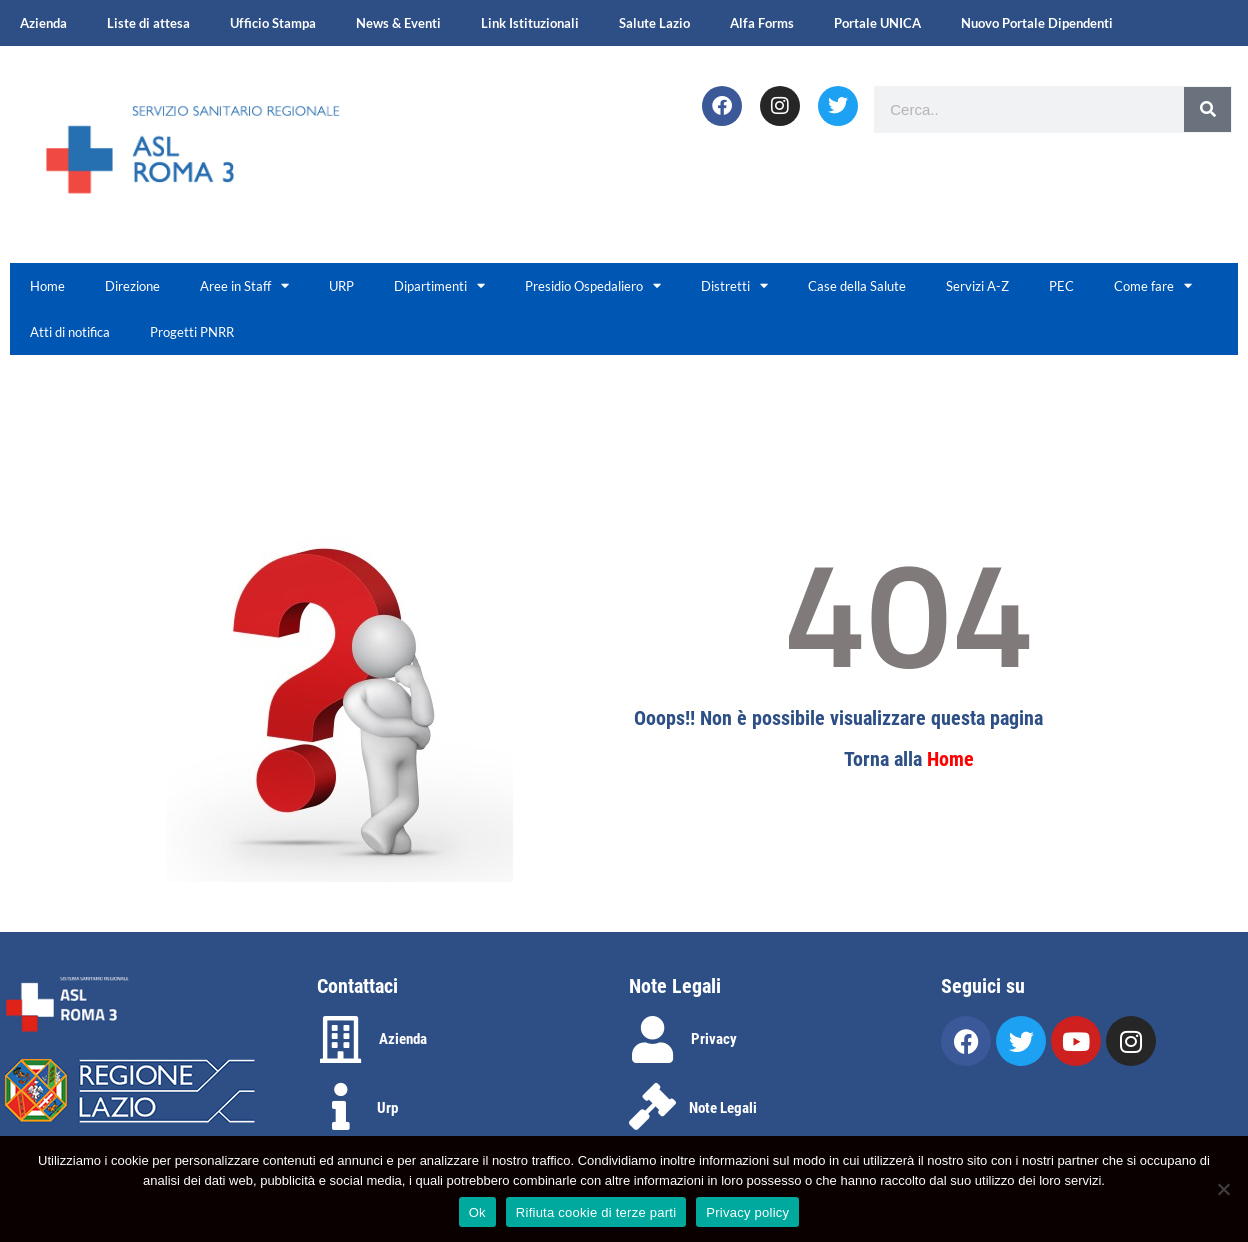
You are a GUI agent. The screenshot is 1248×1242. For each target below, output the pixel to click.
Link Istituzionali (530, 23)
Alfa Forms (762, 23)
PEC (1061, 286)
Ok (477, 1212)
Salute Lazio (654, 23)
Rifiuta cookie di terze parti (596, 1212)
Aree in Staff (244, 285)
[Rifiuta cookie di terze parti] (1223, 1189)
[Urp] (340, 1106)
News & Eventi (398, 23)
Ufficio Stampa (273, 23)
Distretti (734, 285)
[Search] (1207, 109)
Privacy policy (747, 1212)
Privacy (714, 1039)
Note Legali (723, 1108)
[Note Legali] (652, 1106)
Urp (387, 1108)
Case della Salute (857, 286)
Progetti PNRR (192, 332)
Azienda (43, 23)
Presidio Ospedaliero (593, 285)
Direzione (132, 286)
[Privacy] (652, 1039)
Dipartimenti (439, 285)
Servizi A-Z (977, 286)
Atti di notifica (70, 332)
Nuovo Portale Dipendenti (1037, 23)
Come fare (1153, 285)
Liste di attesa (148, 23)
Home (47, 286)
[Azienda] (340, 1039)
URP (341, 286)
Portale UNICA (877, 23)
